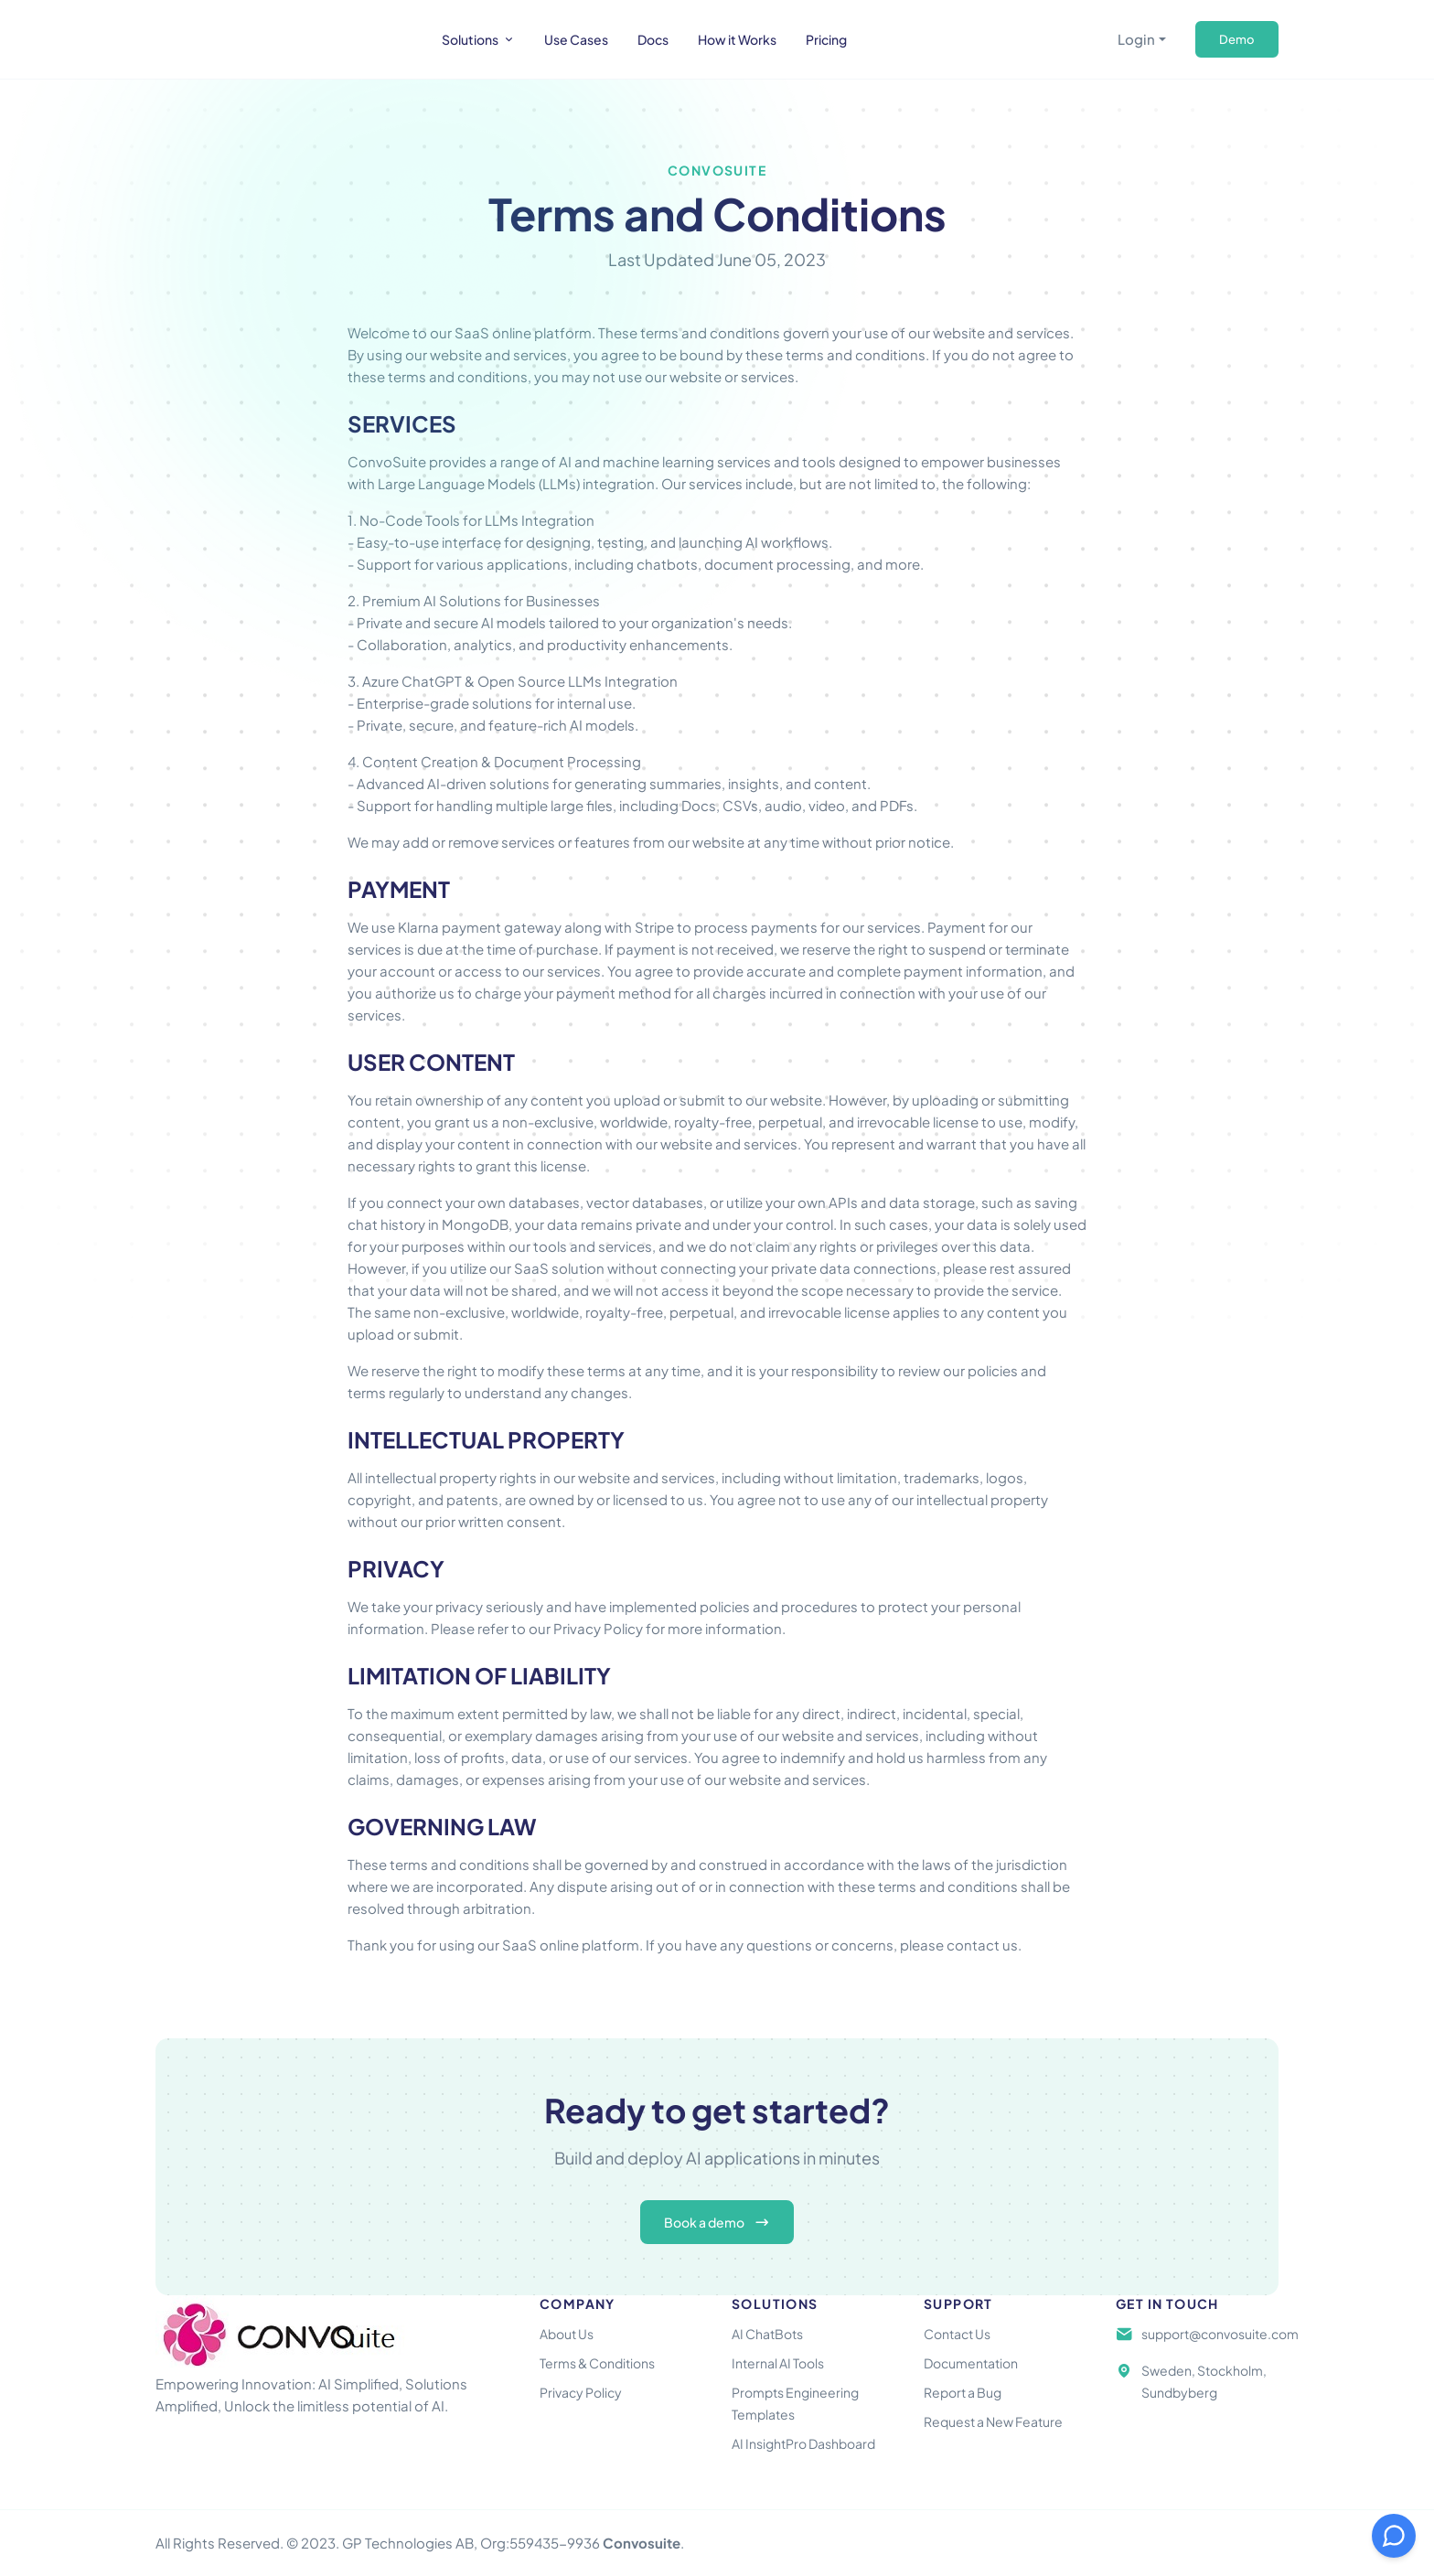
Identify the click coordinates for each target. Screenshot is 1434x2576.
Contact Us (957, 2333)
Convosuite (641, 2542)
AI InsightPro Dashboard (803, 2443)
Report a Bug (962, 2392)
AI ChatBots (767, 2333)
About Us (567, 2333)
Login (1136, 39)
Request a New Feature (993, 2421)
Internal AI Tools (778, 2363)
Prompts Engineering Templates (795, 2403)
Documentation (971, 2363)
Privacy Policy (581, 2392)
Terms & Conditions (597, 2363)
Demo (1237, 39)
